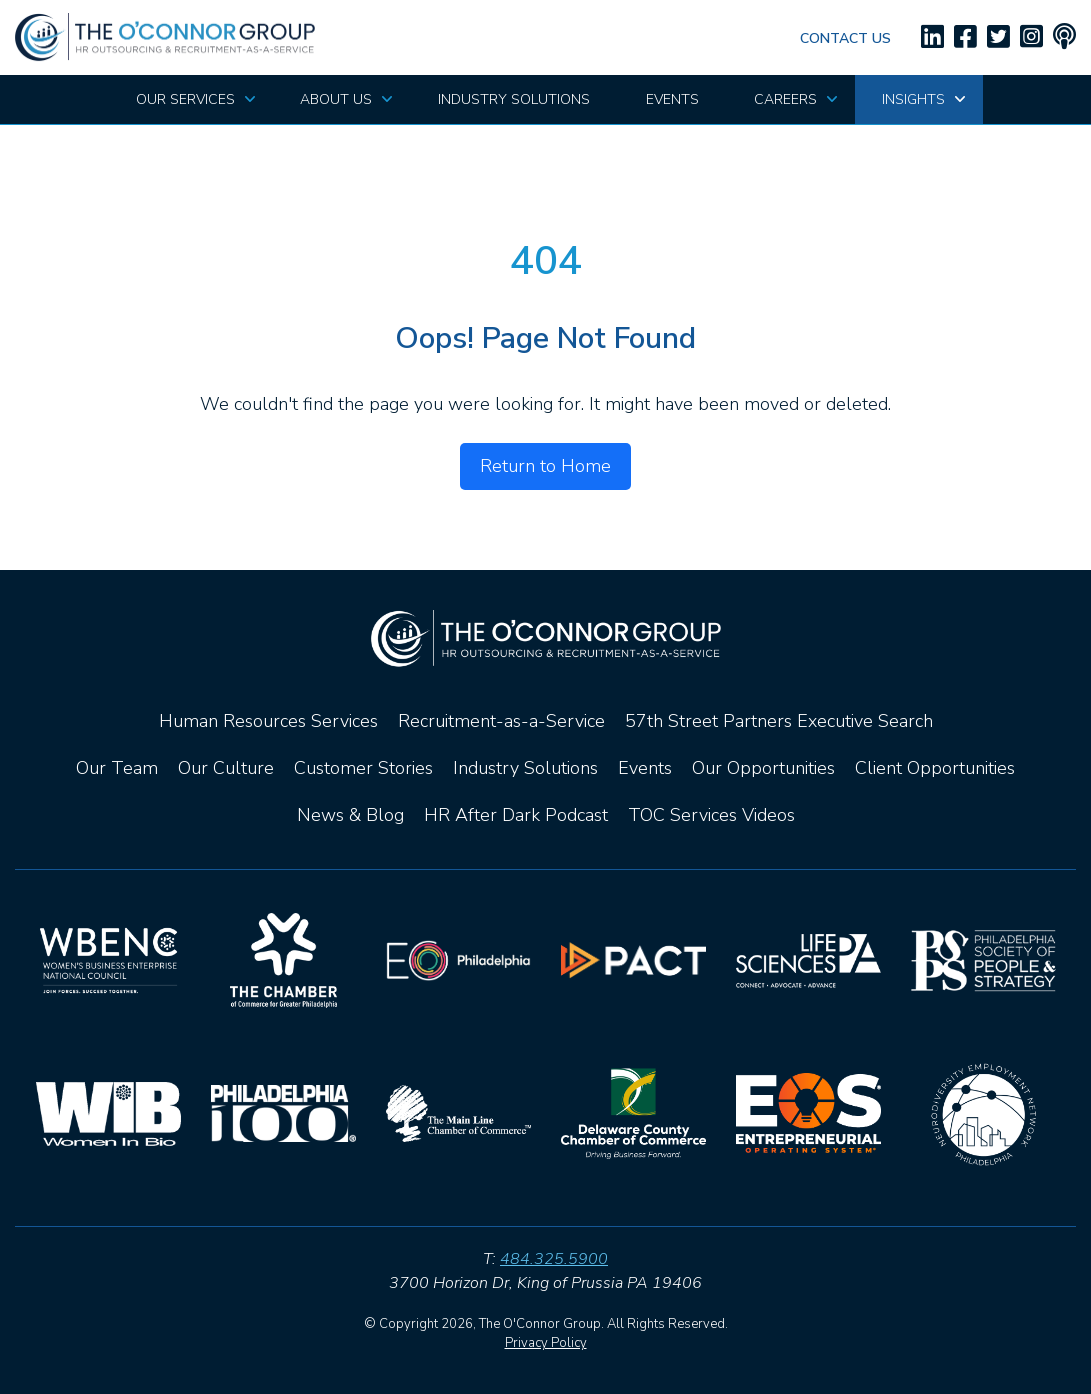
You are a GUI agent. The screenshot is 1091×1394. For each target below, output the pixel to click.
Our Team (117, 768)
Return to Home (545, 466)
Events (645, 768)
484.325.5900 (554, 1259)
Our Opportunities (763, 768)
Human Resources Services (268, 721)
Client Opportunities (935, 768)
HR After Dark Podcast (516, 815)
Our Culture (226, 768)
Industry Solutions (525, 768)
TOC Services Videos (711, 815)
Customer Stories (363, 768)
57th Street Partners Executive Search (779, 721)
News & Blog (350, 815)
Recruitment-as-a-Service (501, 721)
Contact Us (845, 38)
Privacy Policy (546, 1343)
